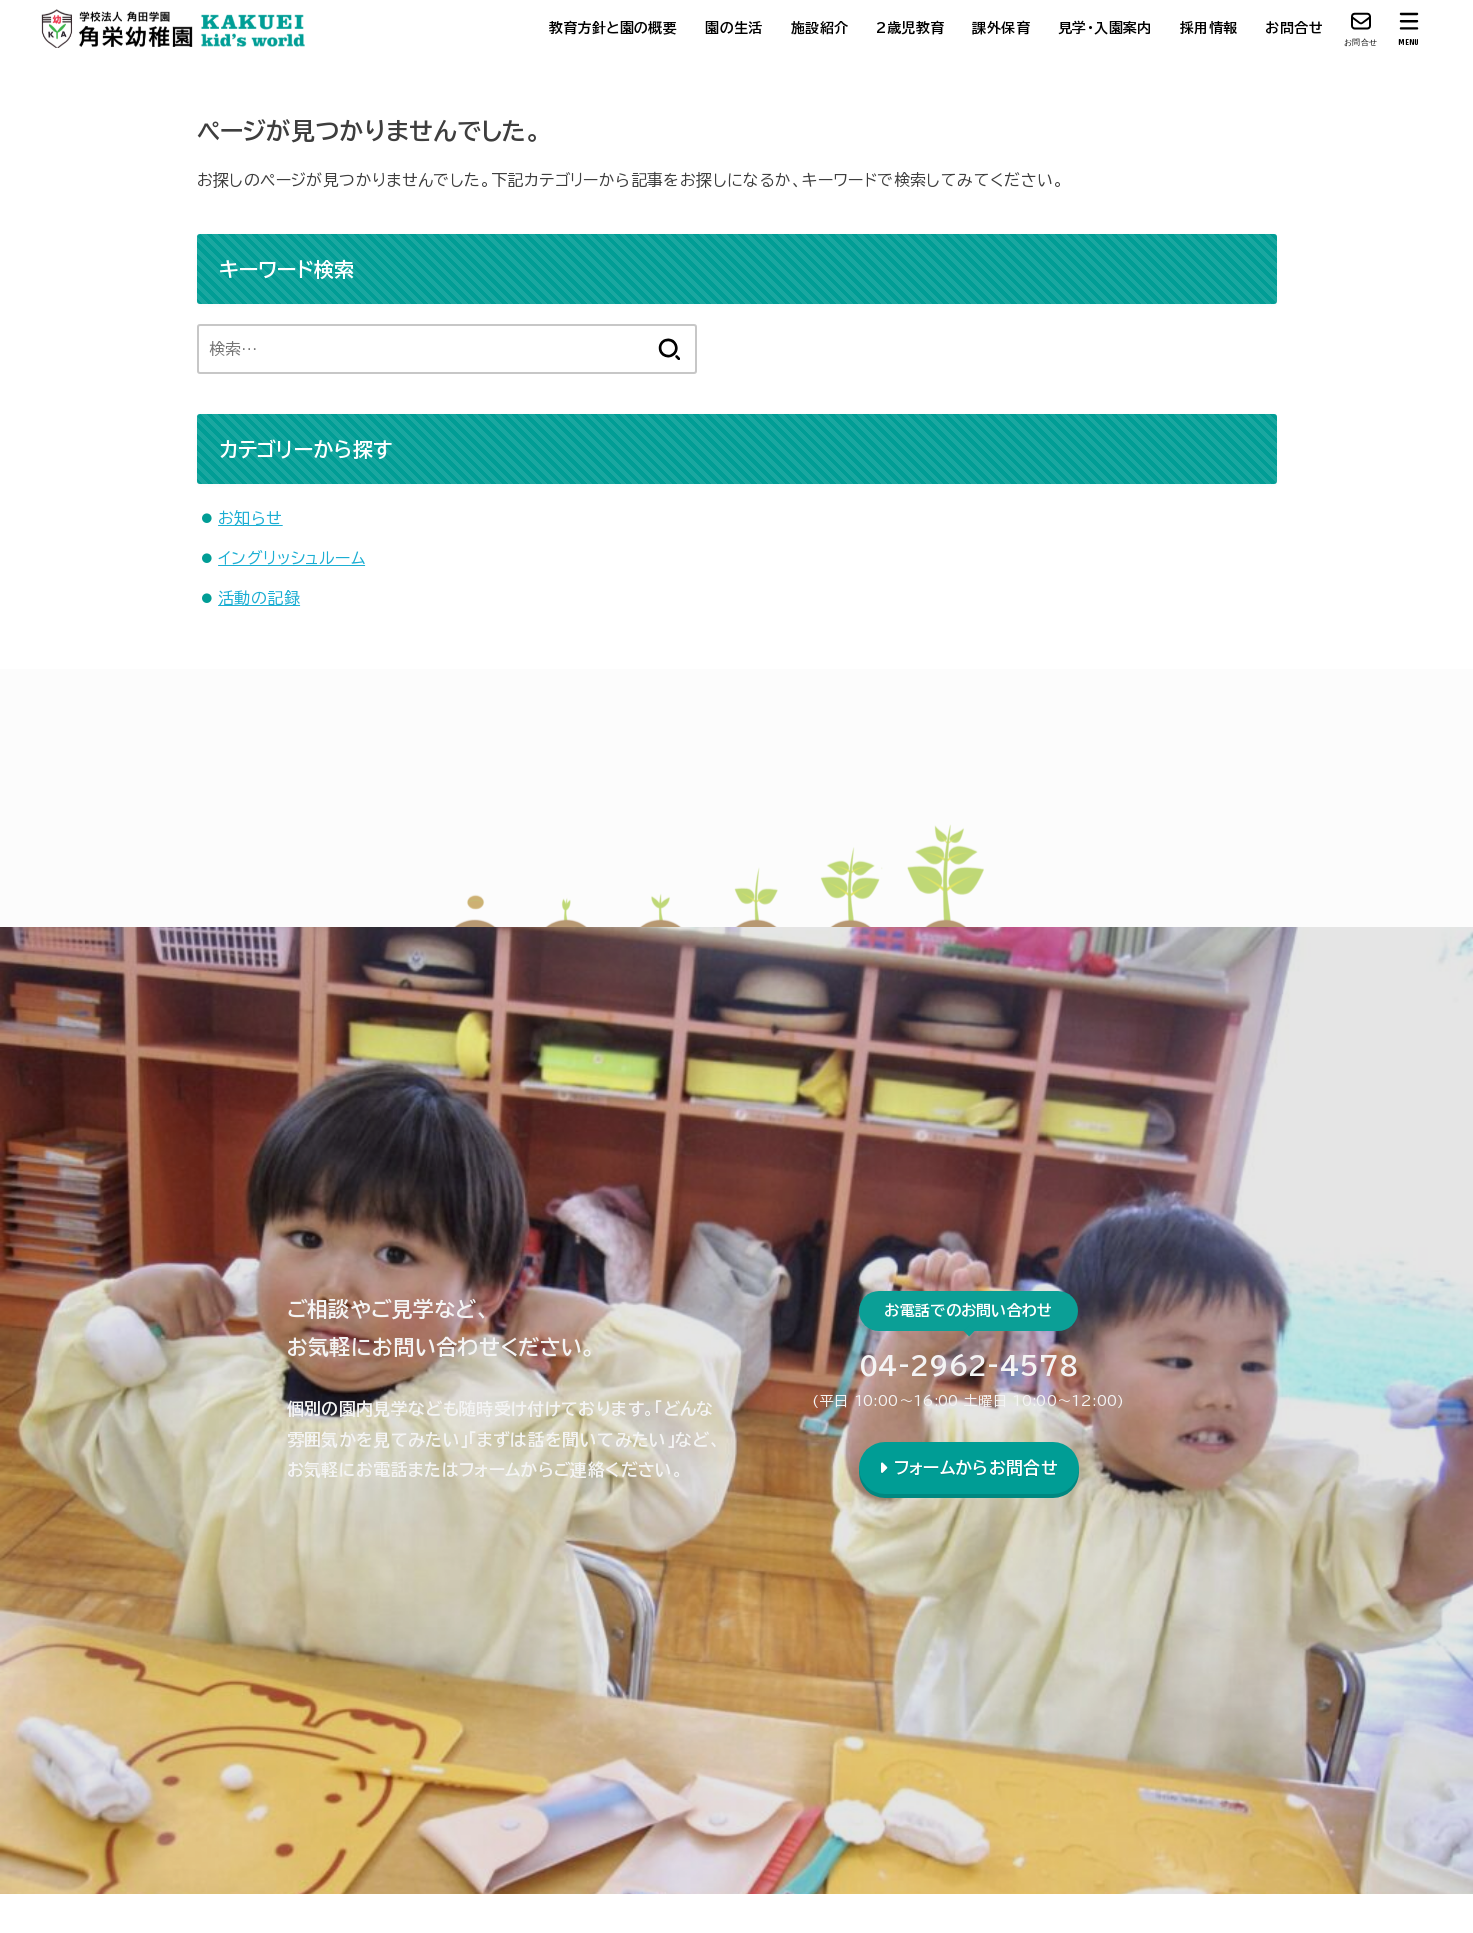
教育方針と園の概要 (613, 28)
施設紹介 (820, 28)
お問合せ (1294, 28)
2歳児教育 (910, 28)
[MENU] (1409, 28)
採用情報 (1209, 28)
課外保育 (1001, 28)
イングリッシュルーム (291, 558)
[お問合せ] (1361, 28)
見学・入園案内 (1105, 28)
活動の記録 (259, 598)
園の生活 (734, 28)
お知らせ (250, 518)
